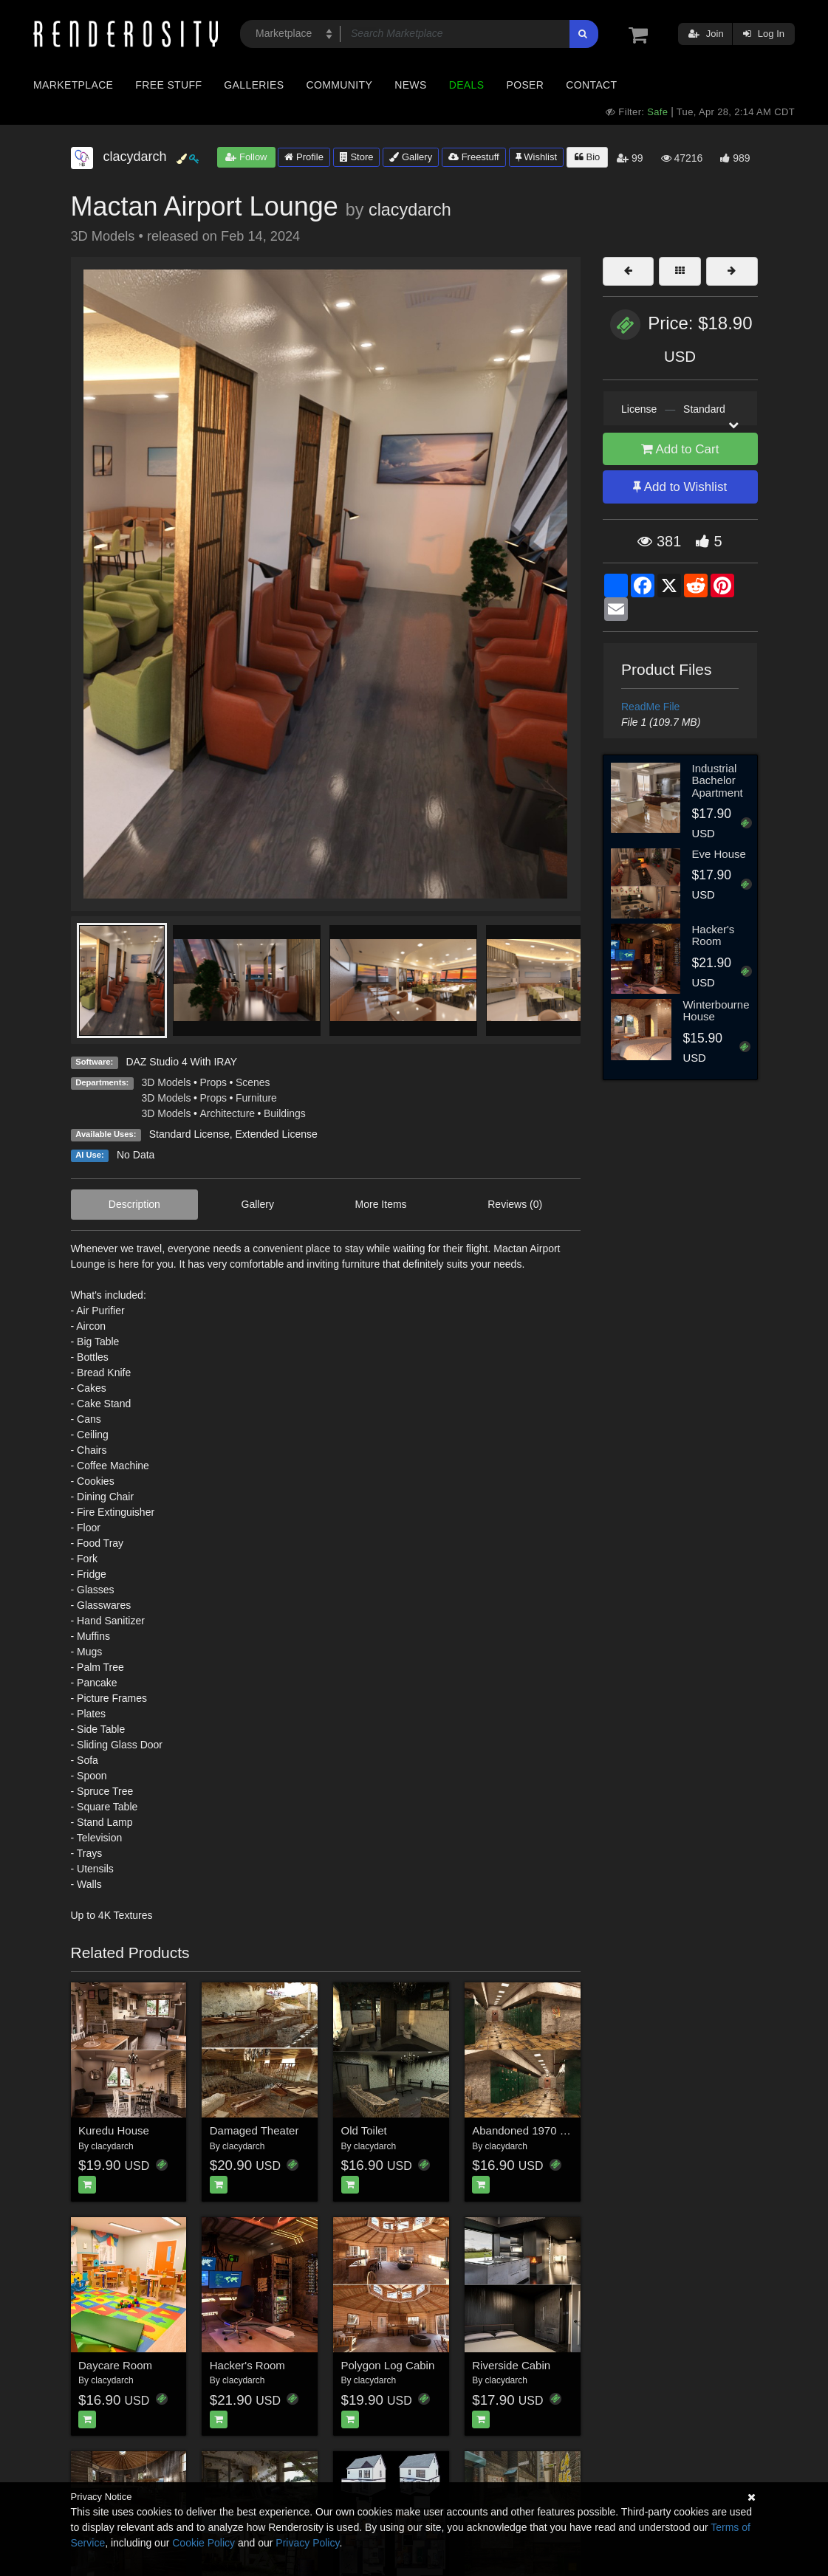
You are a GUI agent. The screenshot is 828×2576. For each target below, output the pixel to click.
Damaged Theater (254, 2130)
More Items (381, 1204)
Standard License (189, 1134)
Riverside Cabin (511, 2365)
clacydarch (410, 209)
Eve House (718, 854)
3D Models (166, 1082)
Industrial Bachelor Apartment (716, 780)
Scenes (253, 1082)
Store (357, 156)
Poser (525, 85)
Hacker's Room (247, 2365)
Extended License (276, 1134)
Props (213, 1082)
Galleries (254, 85)
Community (340, 85)
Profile (303, 156)
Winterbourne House (715, 1010)
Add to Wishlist (680, 487)
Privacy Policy (307, 2543)
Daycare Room (115, 2365)
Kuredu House (113, 2130)
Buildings (285, 1113)
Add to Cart (680, 449)
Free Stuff (168, 85)
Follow (246, 156)
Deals (467, 85)
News (410, 85)
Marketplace (73, 85)
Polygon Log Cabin (388, 2365)
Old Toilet (364, 2130)
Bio (587, 156)
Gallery (410, 156)
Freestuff (473, 156)
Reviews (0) (514, 1204)
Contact (591, 85)
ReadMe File (650, 706)
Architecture (227, 1113)
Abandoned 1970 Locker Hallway (553, 2130)
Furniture (256, 1098)
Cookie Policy (203, 2543)
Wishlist (536, 156)
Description (134, 1204)
